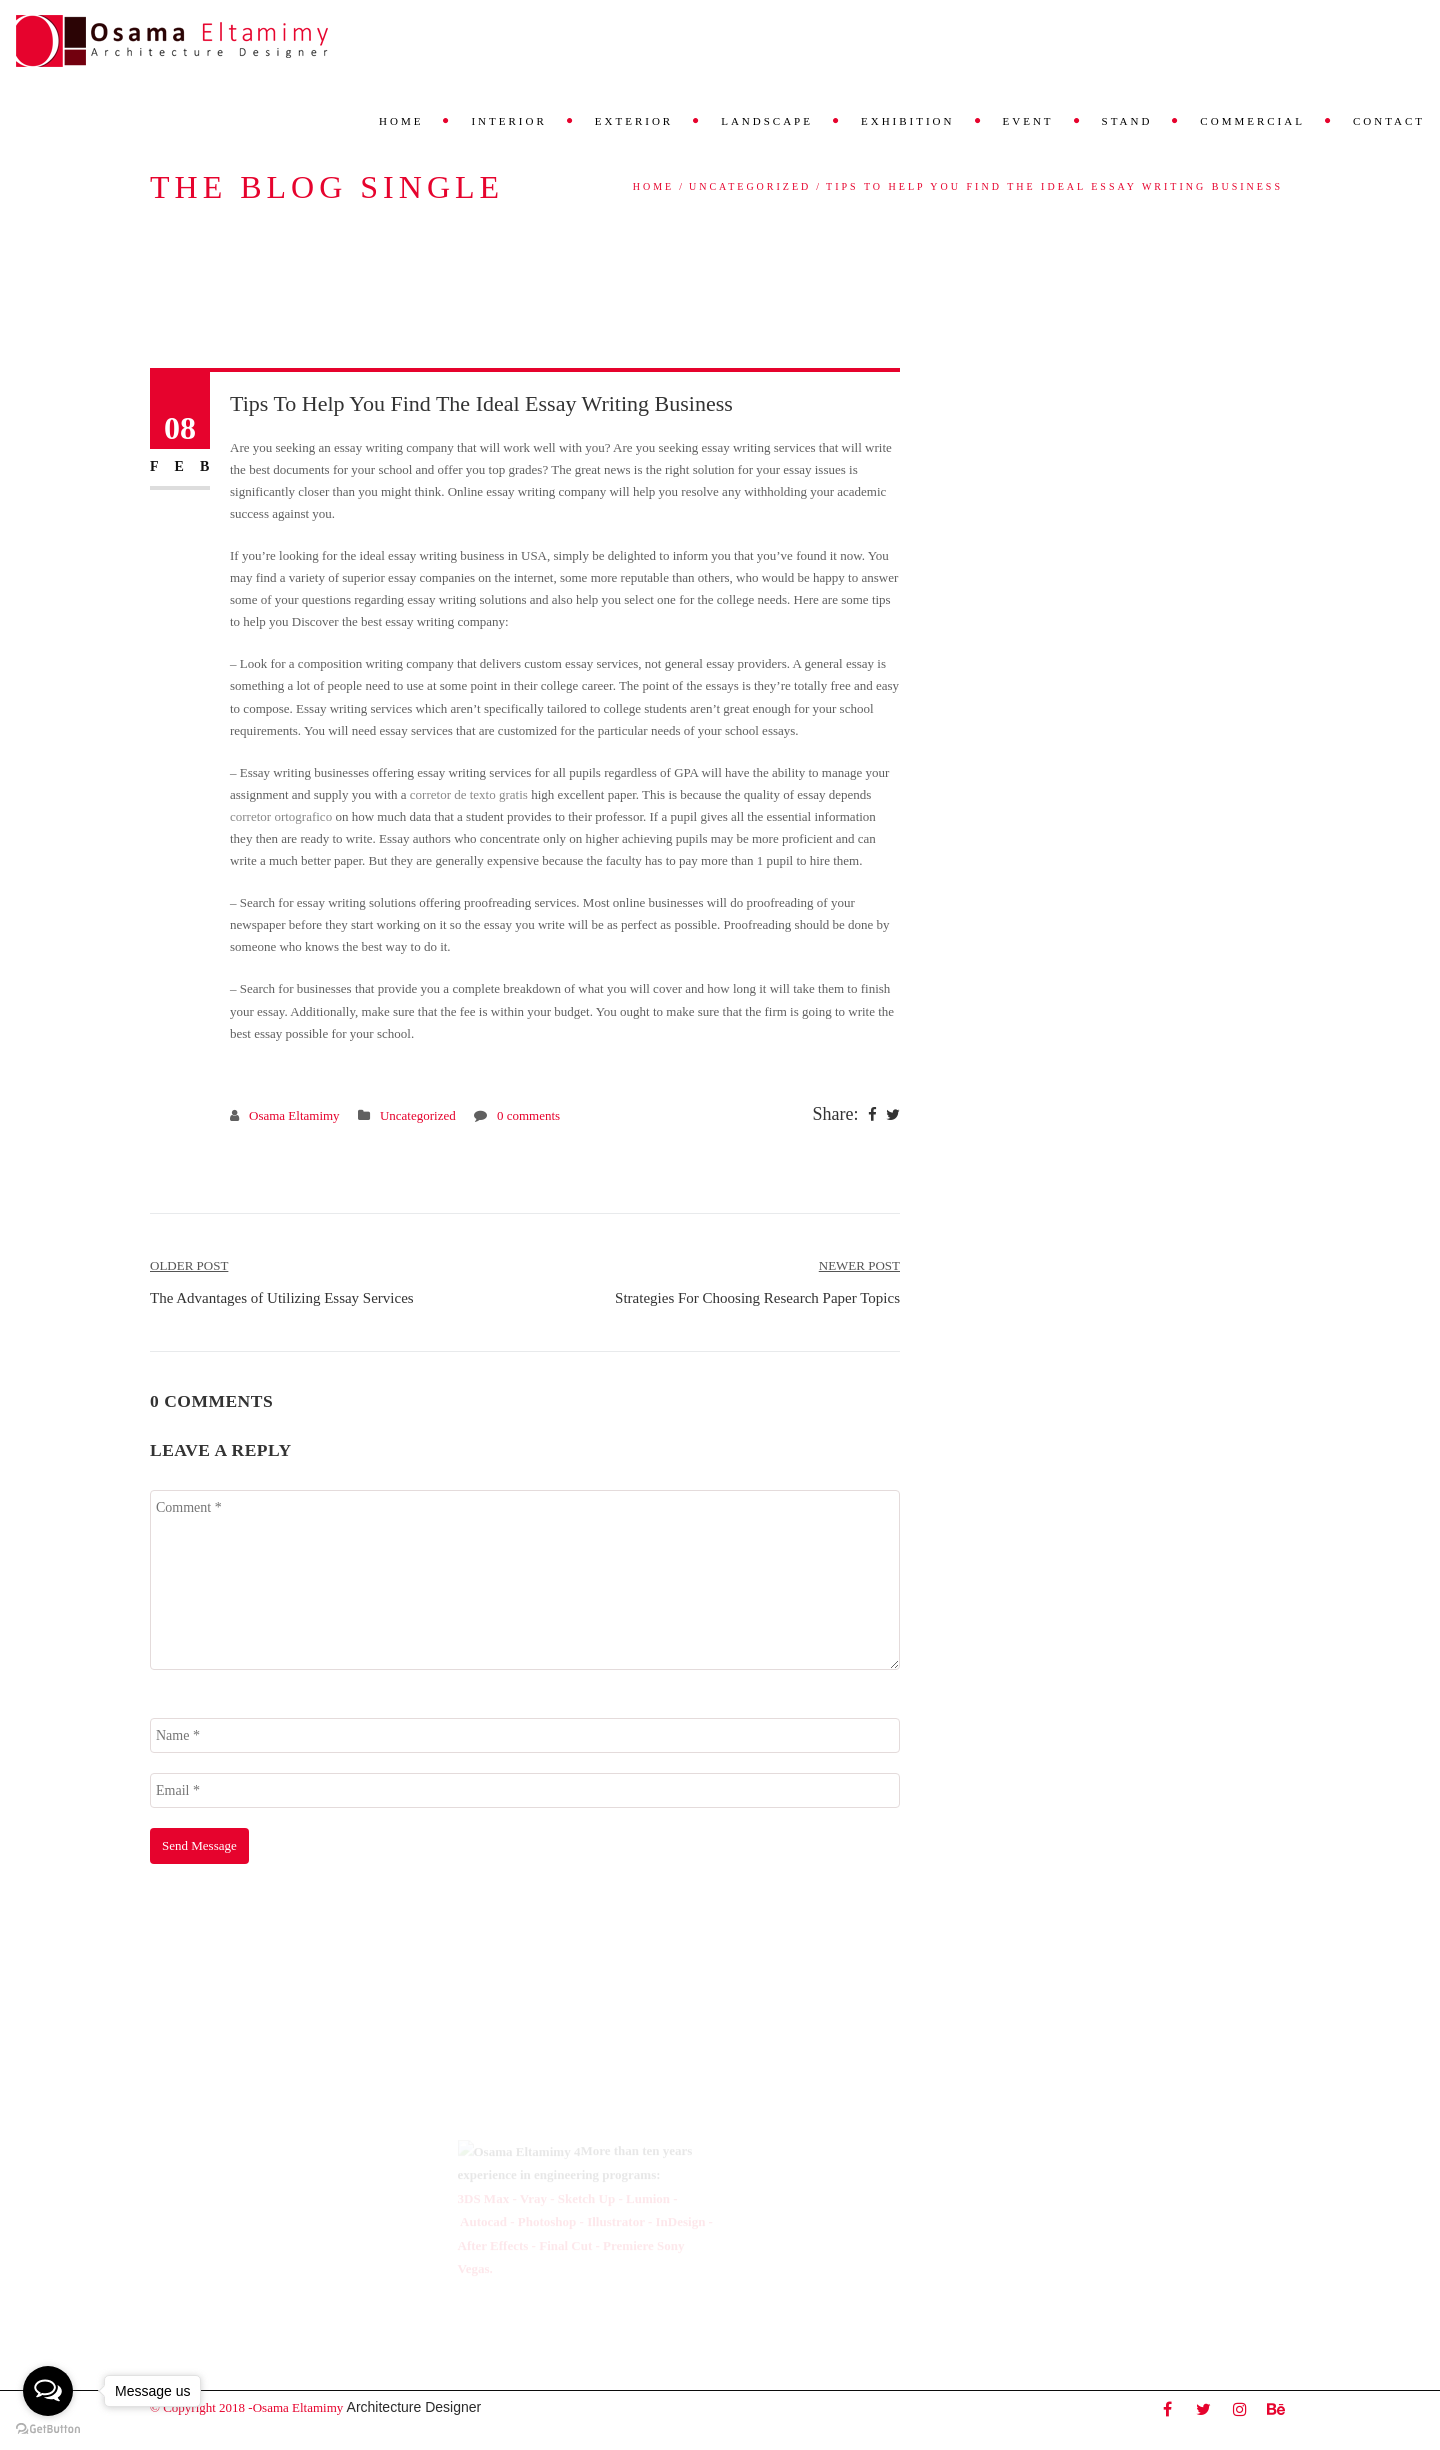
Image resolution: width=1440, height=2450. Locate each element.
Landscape (767, 121)
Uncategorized (750, 186)
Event (1028, 121)
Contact (1389, 121)
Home (401, 121)
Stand (1127, 121)
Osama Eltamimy (294, 1115)
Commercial (1252, 121)
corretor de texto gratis (469, 794)
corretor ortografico (281, 816)
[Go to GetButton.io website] (48, 2429)
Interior (508, 121)
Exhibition (908, 121)
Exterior (634, 121)
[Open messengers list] (48, 2391)
